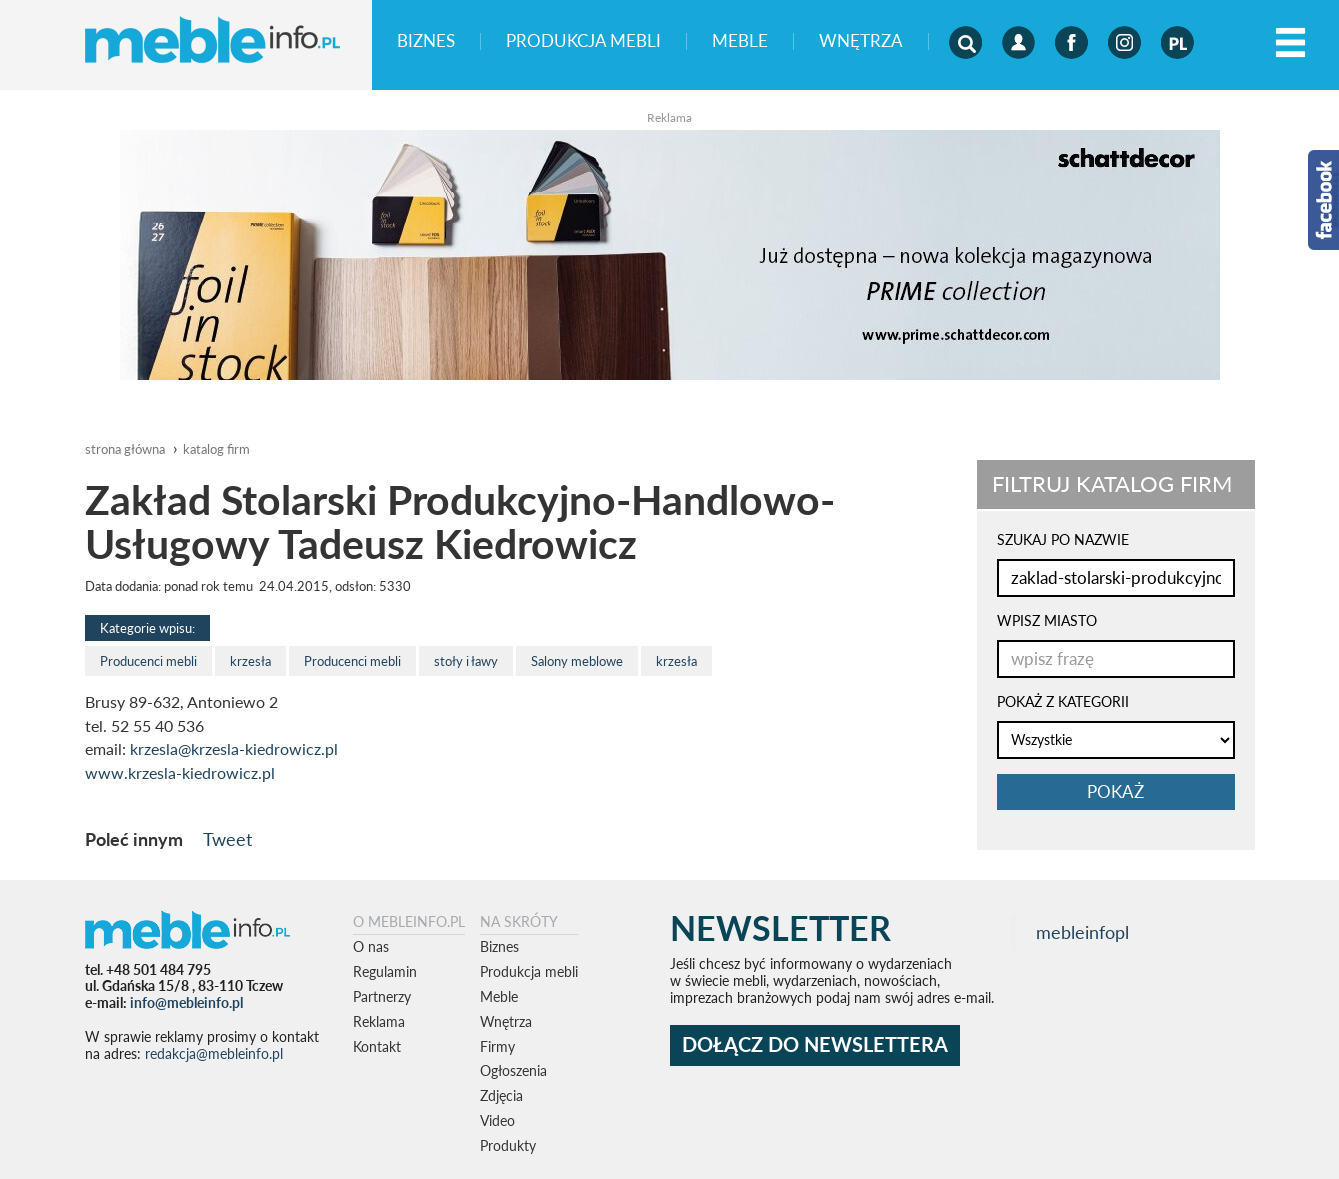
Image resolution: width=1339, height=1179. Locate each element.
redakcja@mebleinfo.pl (214, 1053)
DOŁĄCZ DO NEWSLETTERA (815, 1044)
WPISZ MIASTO (1047, 620)
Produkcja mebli (583, 41)
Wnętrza (861, 41)
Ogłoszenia (513, 1070)
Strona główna (125, 449)
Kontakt (377, 1046)
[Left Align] (1290, 43)
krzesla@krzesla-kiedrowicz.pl (234, 749)
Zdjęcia (501, 1095)
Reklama (379, 1021)
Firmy (497, 1046)
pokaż (1115, 791)
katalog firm (216, 449)
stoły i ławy (466, 661)
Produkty (508, 1145)
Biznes (426, 41)
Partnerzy (382, 996)
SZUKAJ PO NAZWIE (1063, 539)
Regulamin (385, 971)
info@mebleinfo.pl (186, 1002)
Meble (740, 41)
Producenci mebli (148, 661)
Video (497, 1120)
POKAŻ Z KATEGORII (1063, 701)
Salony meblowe (577, 661)
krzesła (250, 661)
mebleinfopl (1082, 932)
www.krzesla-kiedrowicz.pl (180, 773)
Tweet (227, 839)
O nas (371, 946)
